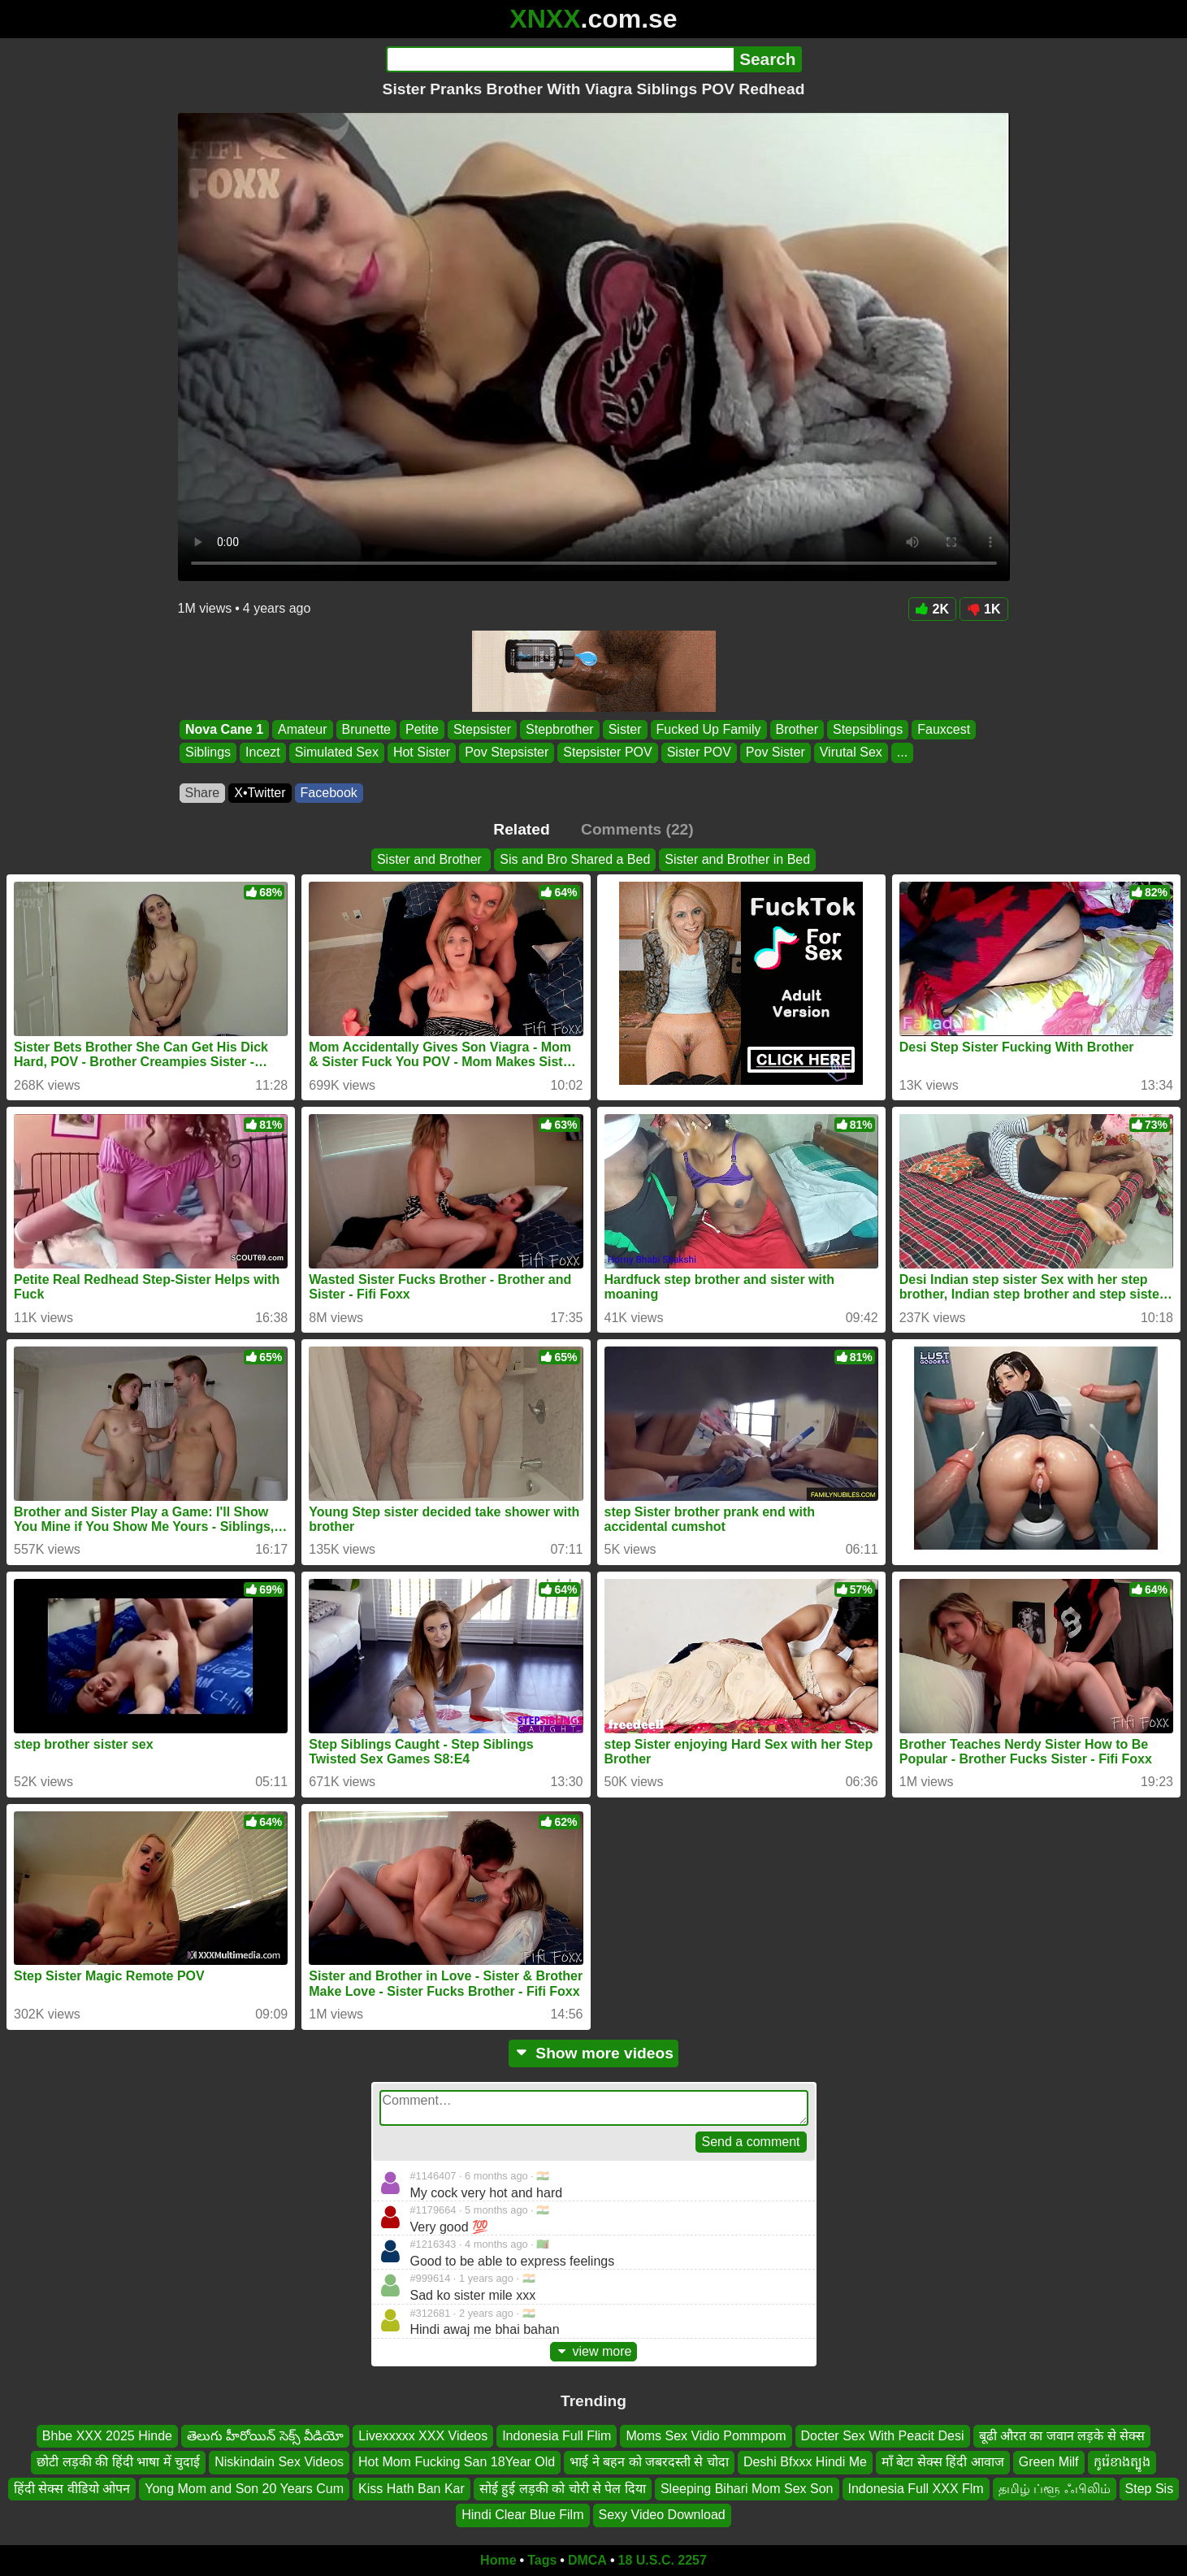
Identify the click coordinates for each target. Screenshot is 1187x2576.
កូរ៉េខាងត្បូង (1122, 2462)
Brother (796, 729)
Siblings (208, 753)
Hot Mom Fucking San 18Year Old (456, 2462)
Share (202, 793)
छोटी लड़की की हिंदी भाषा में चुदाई (118, 2462)
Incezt (262, 753)
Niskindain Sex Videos (279, 2462)
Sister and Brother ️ (431, 859)
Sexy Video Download (662, 2515)
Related (521, 829)
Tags (542, 2560)
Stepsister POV (607, 753)
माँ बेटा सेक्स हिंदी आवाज (943, 2462)
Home (498, 2560)
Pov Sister (774, 753)
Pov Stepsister (506, 753)
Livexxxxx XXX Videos (422, 2436)
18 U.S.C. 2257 (662, 2560)
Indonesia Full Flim (556, 2436)
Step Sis (1149, 2489)
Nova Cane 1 (224, 729)
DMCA (587, 2560)
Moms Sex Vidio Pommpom (706, 2436)
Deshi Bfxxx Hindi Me (805, 2462)
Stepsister (481, 729)
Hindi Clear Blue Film (522, 2515)
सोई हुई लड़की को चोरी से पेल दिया (562, 2489)
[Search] (560, 59)
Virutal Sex (850, 753)
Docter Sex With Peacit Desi (882, 2436)
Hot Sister (420, 753)
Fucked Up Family (708, 729)
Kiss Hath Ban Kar (411, 2489)
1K (983, 609)
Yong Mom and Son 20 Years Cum (244, 2489)
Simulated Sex (336, 753)
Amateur (302, 729)
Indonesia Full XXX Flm (916, 2489)
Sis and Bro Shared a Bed (575, 859)
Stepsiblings (867, 729)
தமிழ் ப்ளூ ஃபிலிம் (1055, 2489)
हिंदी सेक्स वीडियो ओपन (72, 2489)
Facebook (329, 793)
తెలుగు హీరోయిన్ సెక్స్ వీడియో (265, 2436)
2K (932, 609)
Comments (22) (637, 829)
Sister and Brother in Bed (737, 859)
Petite (422, 729)
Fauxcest (943, 729)
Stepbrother (560, 729)
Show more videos (593, 2053)
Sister (624, 729)
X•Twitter (259, 793)
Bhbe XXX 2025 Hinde (107, 2436)
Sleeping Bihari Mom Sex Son (747, 2489)
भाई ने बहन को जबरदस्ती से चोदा (649, 2462)
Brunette (365, 729)
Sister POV (698, 753)
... (901, 753)
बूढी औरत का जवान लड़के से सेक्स (1062, 2436)
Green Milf (1049, 2462)
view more (594, 2351)
